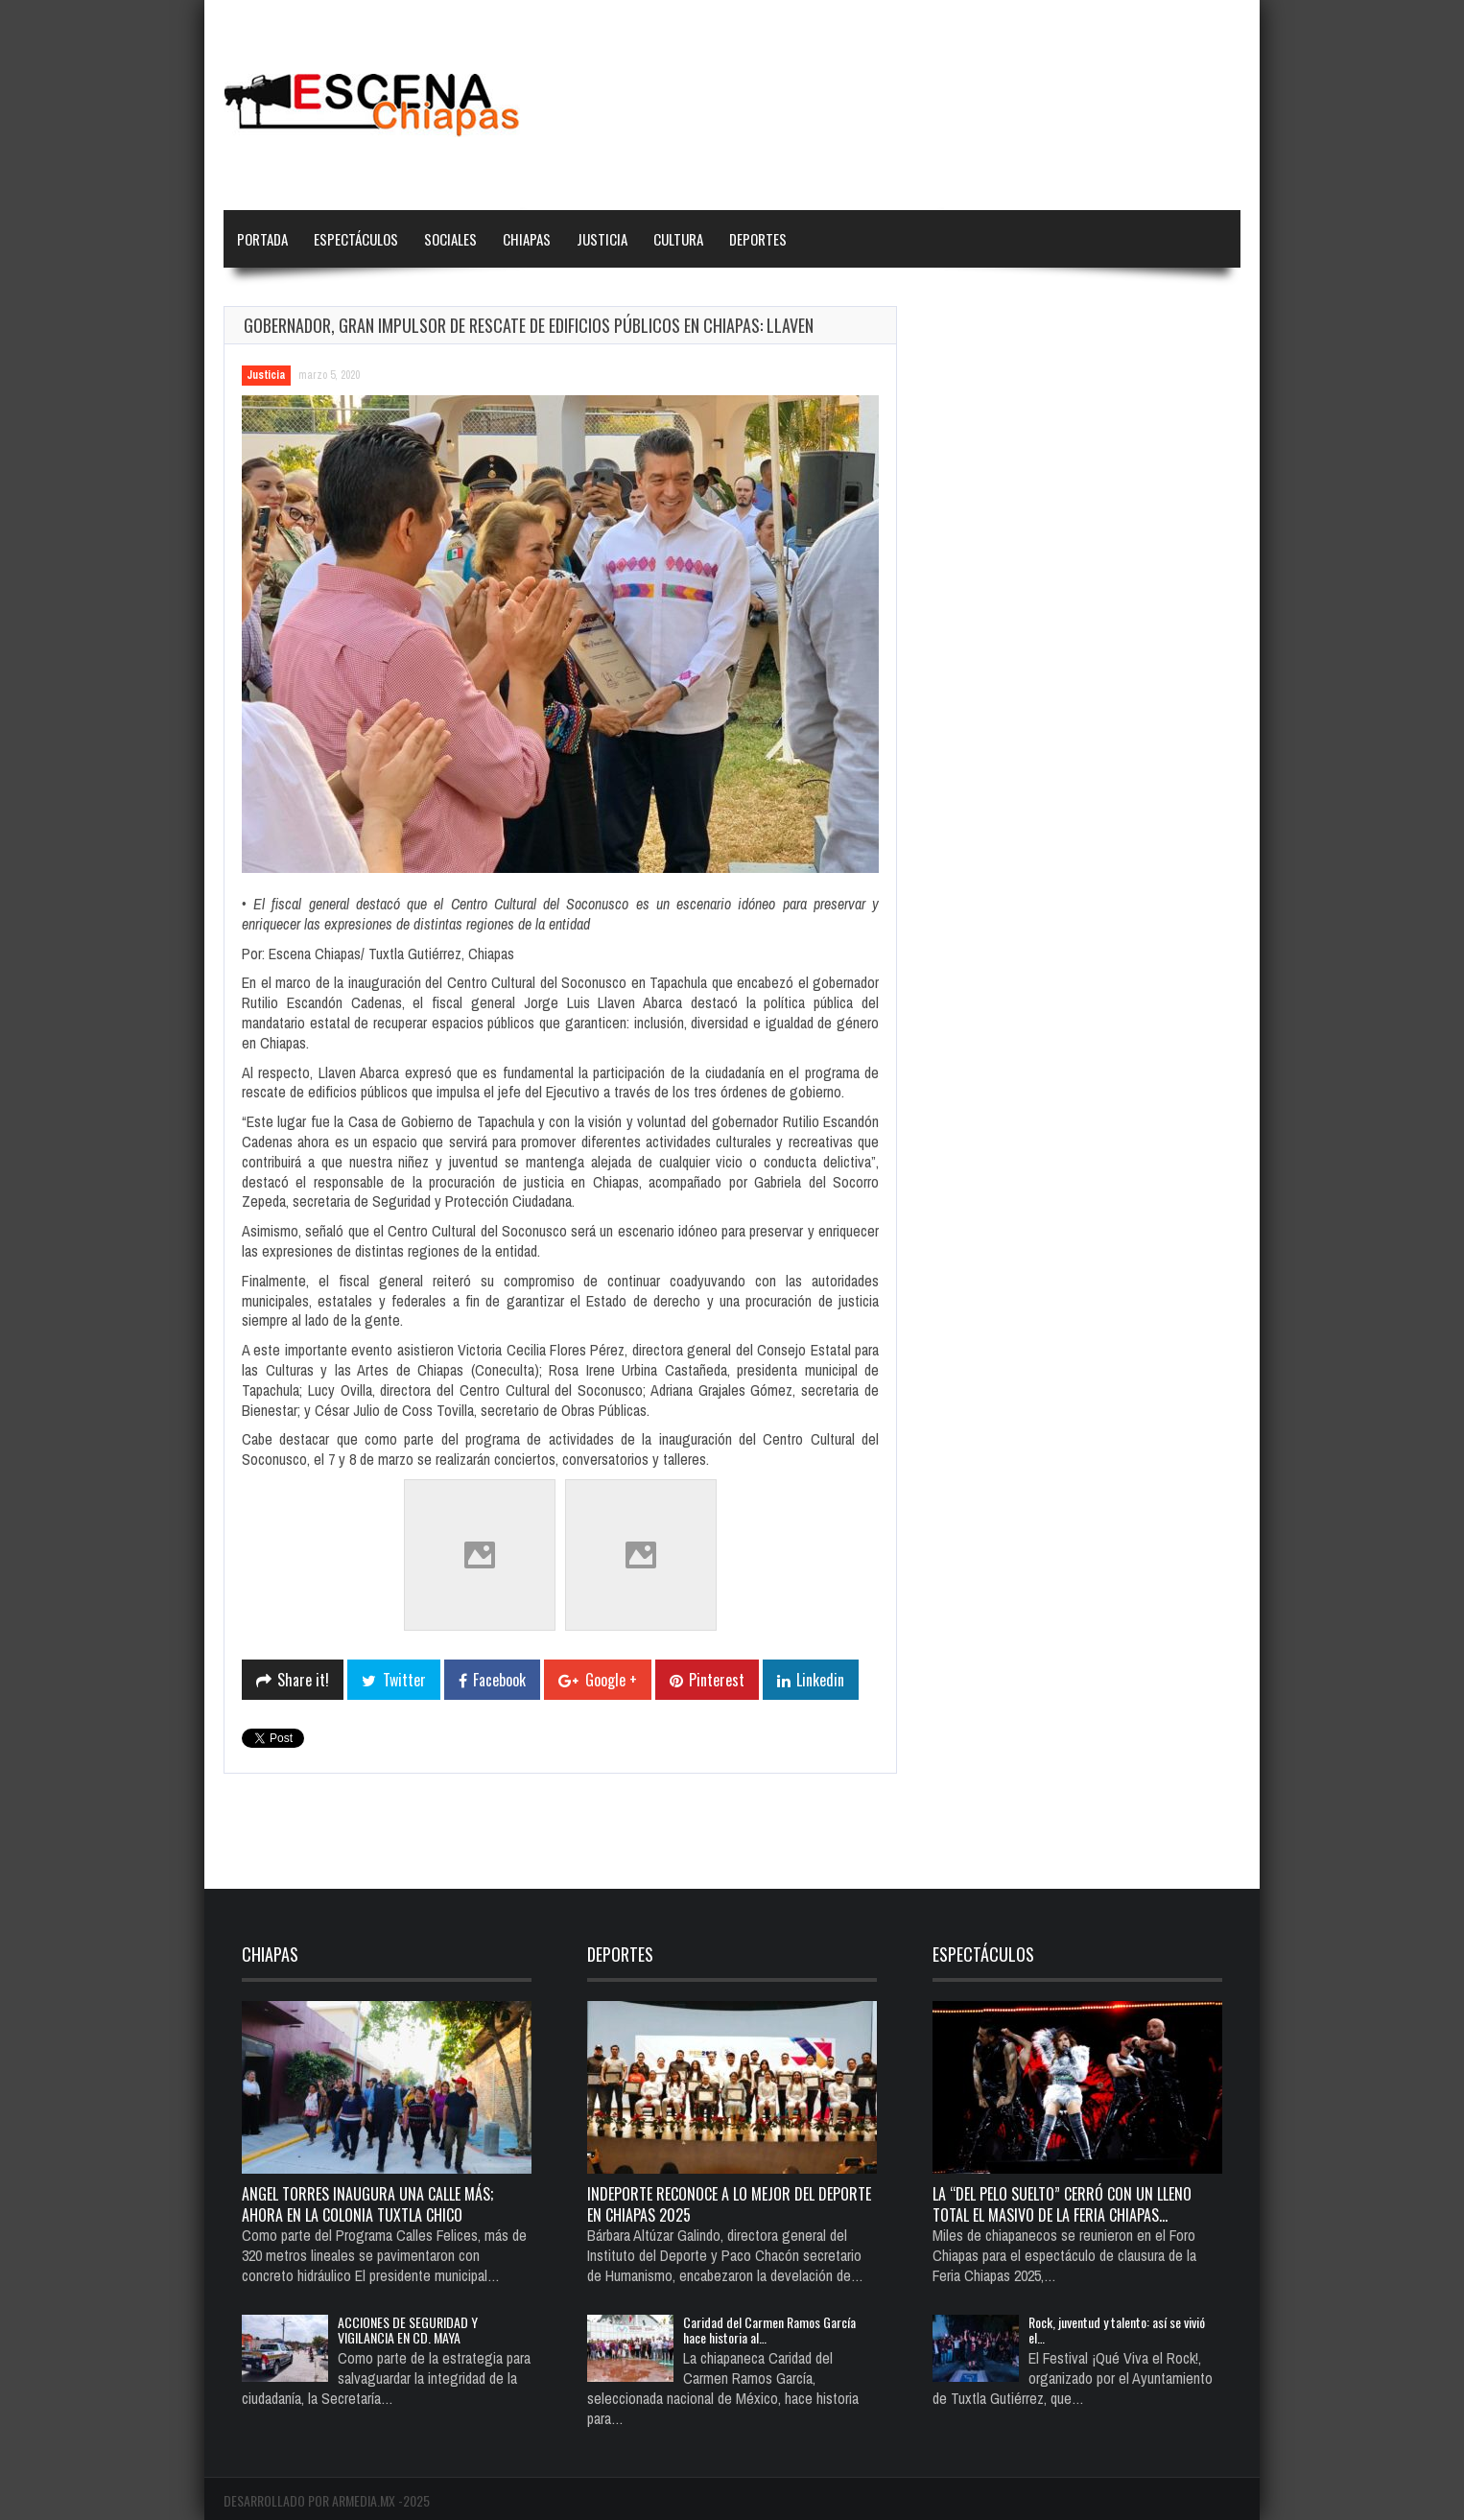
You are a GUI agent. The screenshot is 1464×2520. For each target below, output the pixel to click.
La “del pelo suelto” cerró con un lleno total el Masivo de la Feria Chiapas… (1062, 2204)
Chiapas (527, 238)
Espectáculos (356, 238)
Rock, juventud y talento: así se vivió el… (1116, 2329)
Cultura (678, 238)
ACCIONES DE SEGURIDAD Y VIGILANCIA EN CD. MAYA (408, 2329)
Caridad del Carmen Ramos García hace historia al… (769, 2329)
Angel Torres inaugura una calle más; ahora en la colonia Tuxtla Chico (367, 2204)
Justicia (602, 238)
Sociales (450, 238)
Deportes (758, 238)
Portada (262, 238)
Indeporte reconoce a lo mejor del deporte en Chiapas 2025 (729, 2204)
